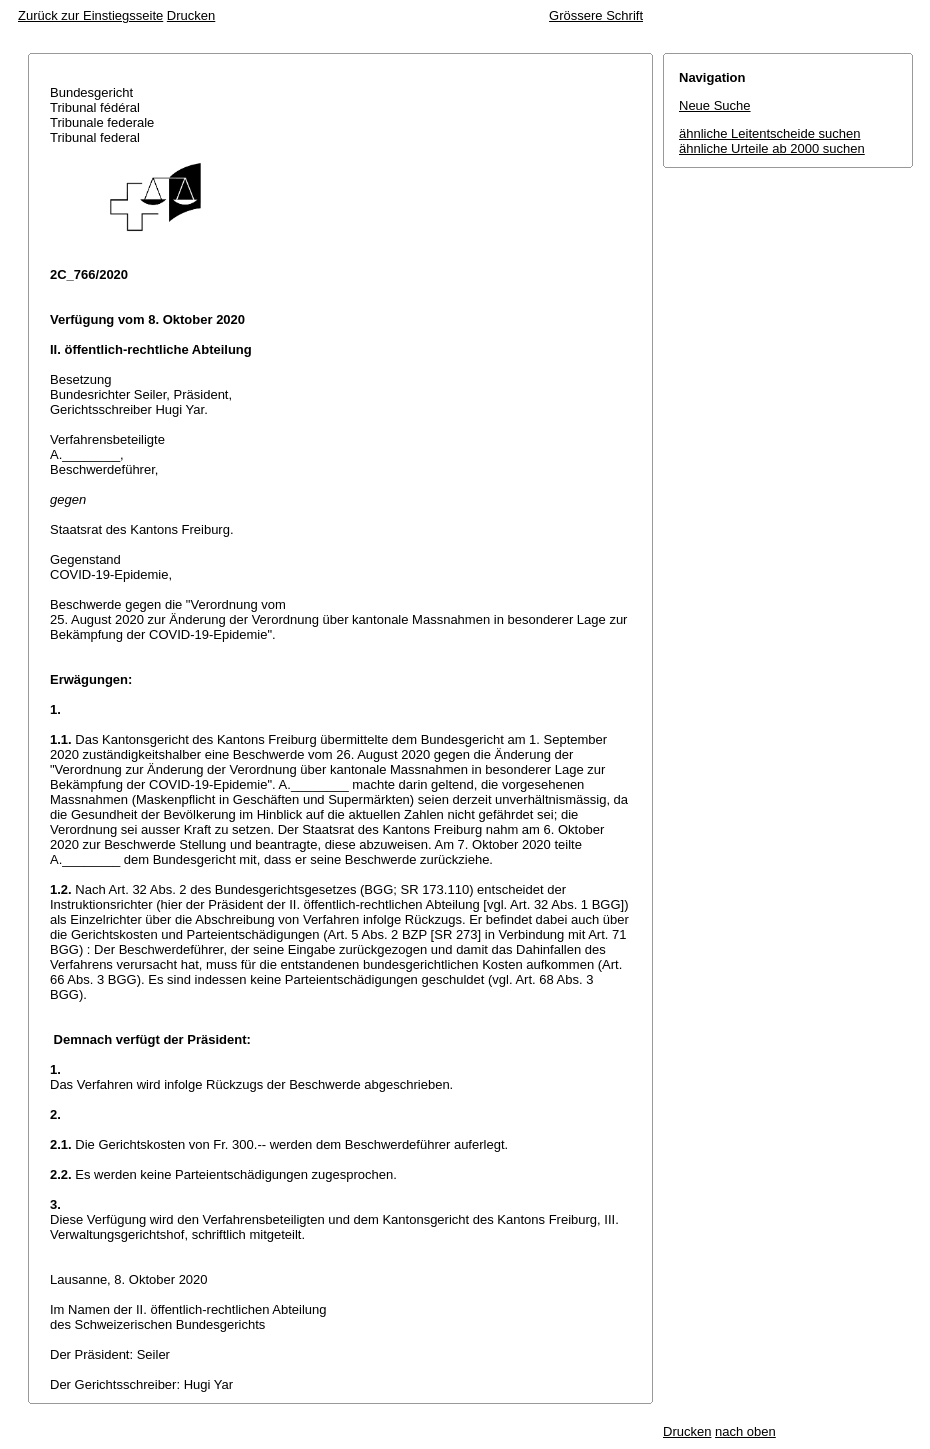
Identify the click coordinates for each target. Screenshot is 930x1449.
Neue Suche (715, 105)
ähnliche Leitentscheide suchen (769, 133)
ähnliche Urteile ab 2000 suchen (772, 148)
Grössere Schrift (596, 15)
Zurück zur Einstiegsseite (90, 15)
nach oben (745, 1431)
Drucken (191, 15)
